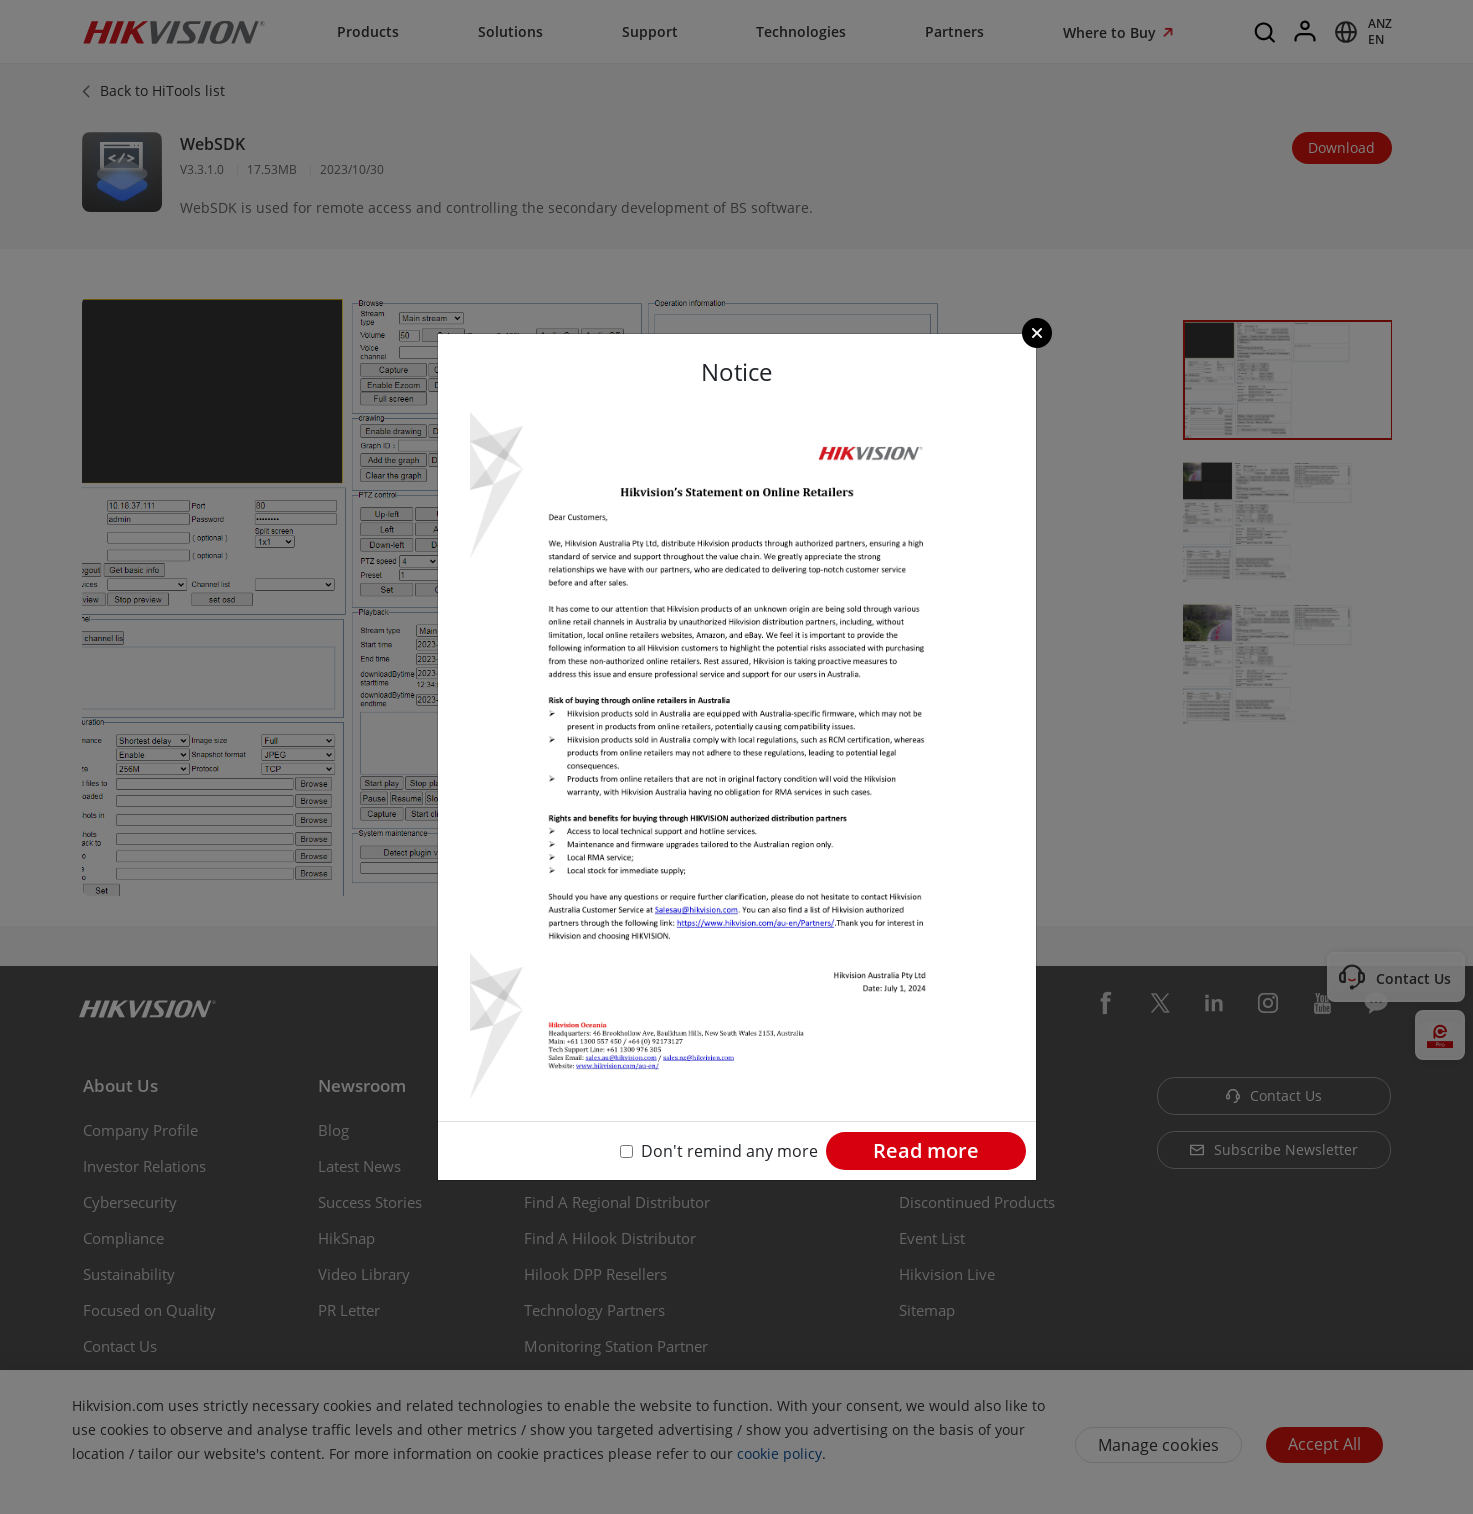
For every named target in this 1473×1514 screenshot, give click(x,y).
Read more (926, 1150)
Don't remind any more (729, 1151)
